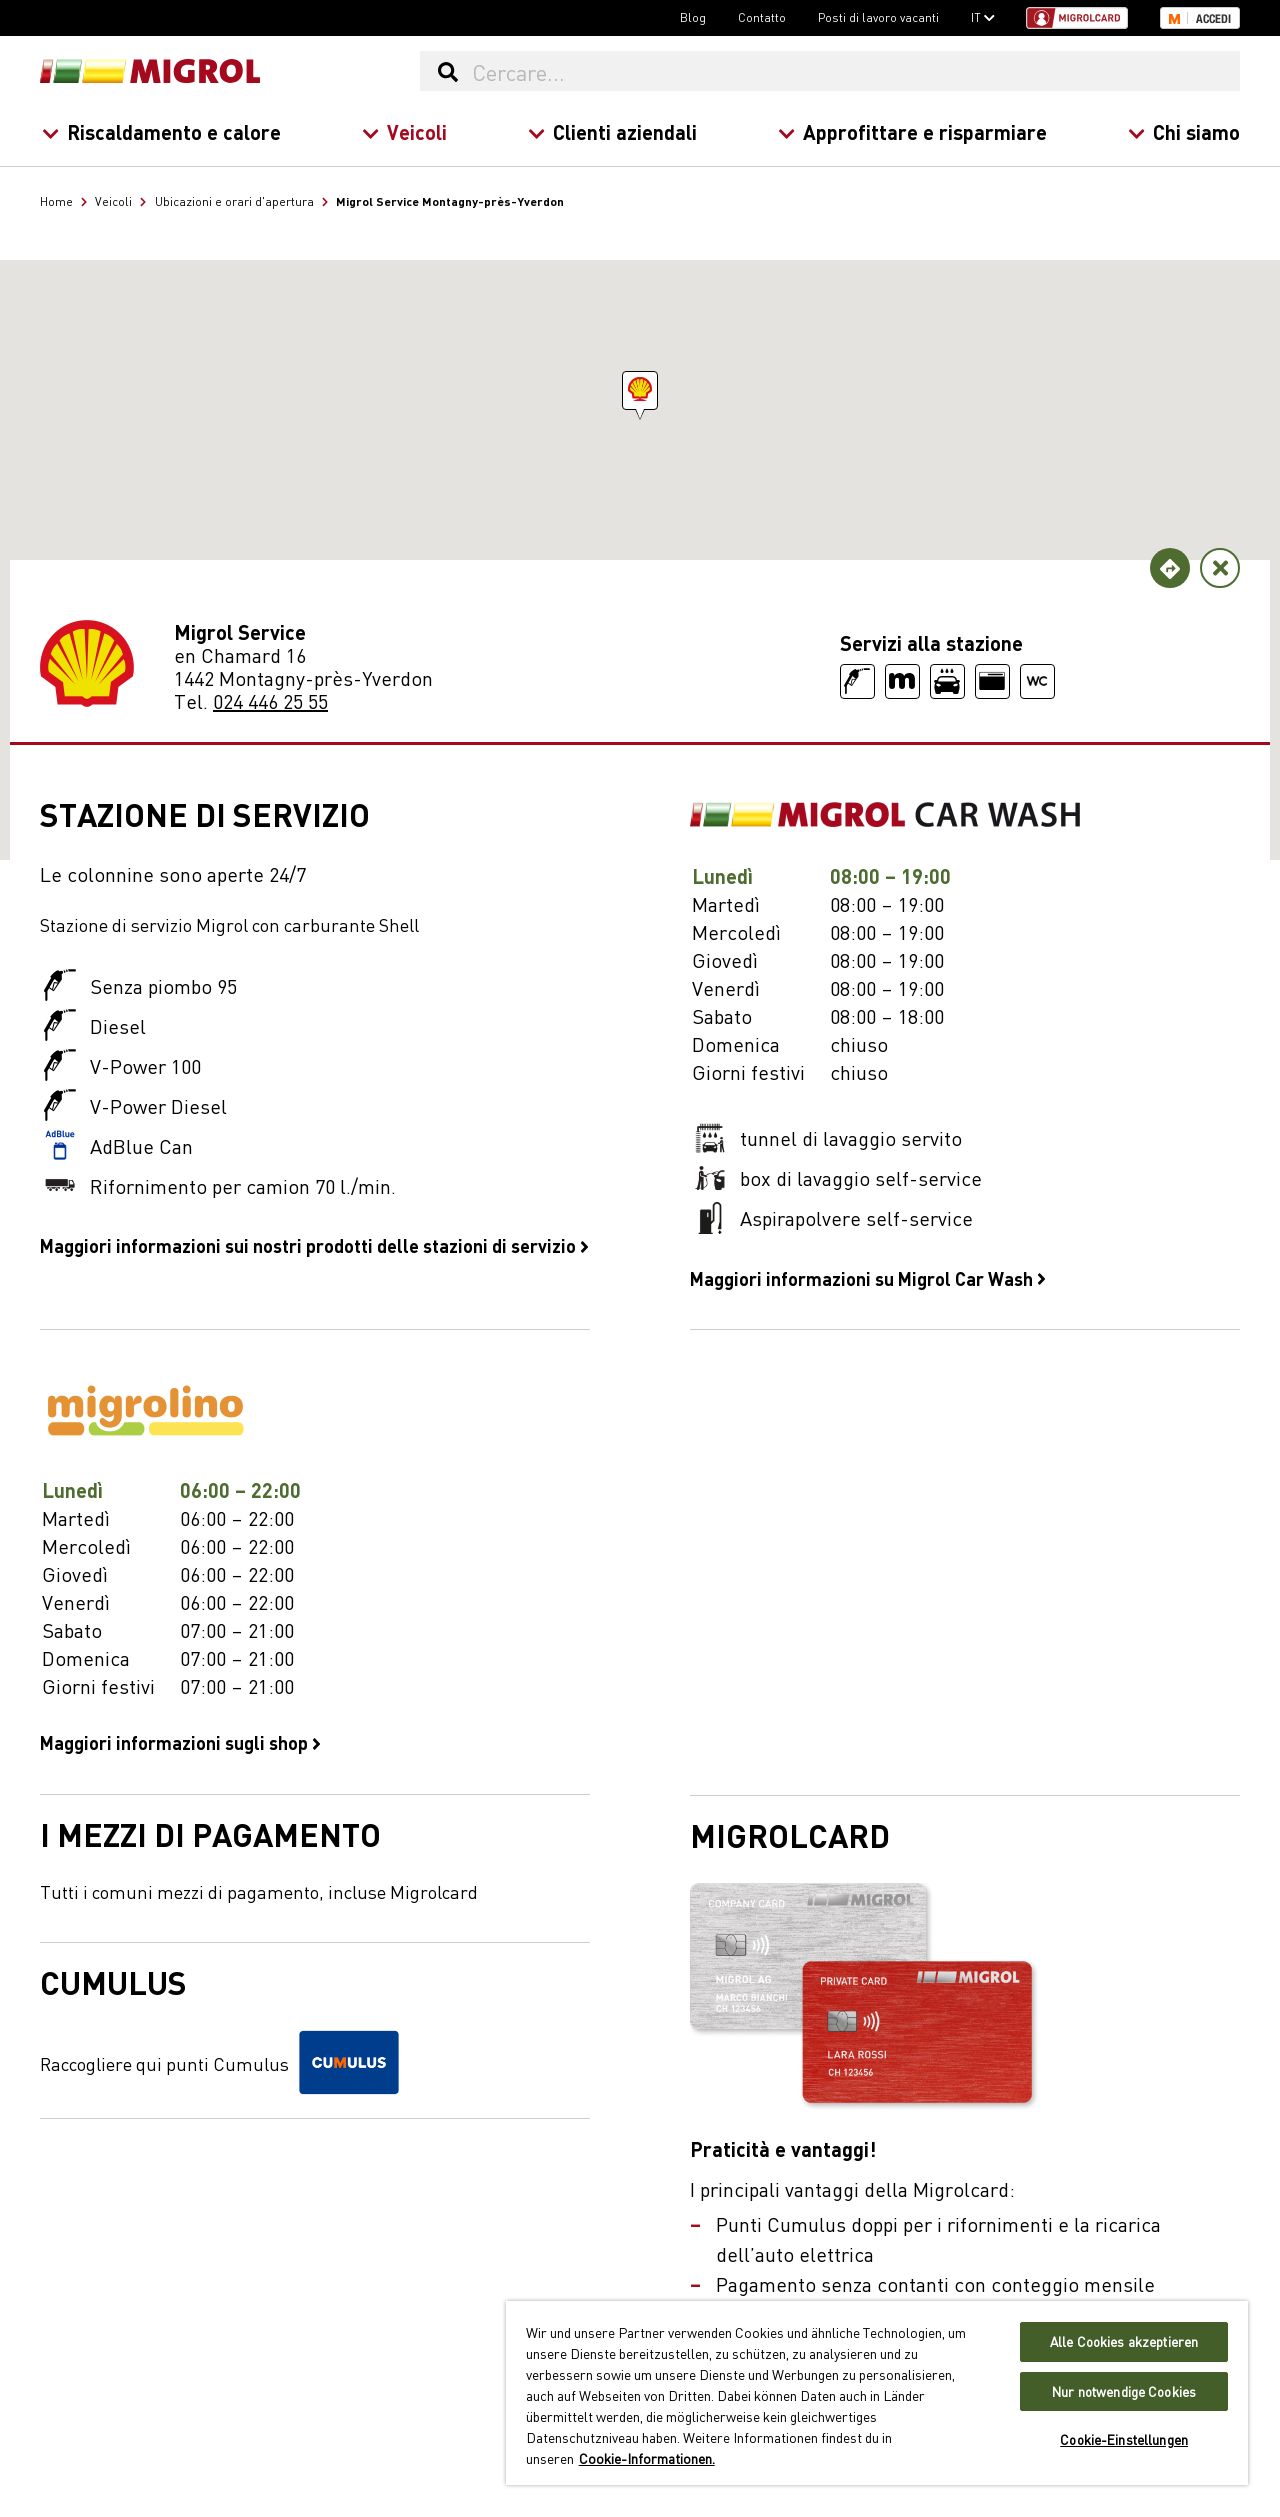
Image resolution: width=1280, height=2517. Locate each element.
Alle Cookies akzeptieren (1124, 2341)
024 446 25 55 (270, 700)
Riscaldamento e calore (161, 131)
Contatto (762, 17)
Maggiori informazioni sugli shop (180, 1742)
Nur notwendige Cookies (1124, 2391)
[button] (640, 390)
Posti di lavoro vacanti (878, 17)
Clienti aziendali (612, 131)
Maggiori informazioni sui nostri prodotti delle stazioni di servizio (314, 1245)
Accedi (1213, 19)
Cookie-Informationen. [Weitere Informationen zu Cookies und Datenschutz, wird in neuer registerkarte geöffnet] (647, 2458)
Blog (693, 17)
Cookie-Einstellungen (1124, 2439)
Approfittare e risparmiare (912, 131)
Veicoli (404, 131)
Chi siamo (1184, 131)
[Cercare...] (855, 71)
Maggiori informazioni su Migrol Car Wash (868, 1278)
